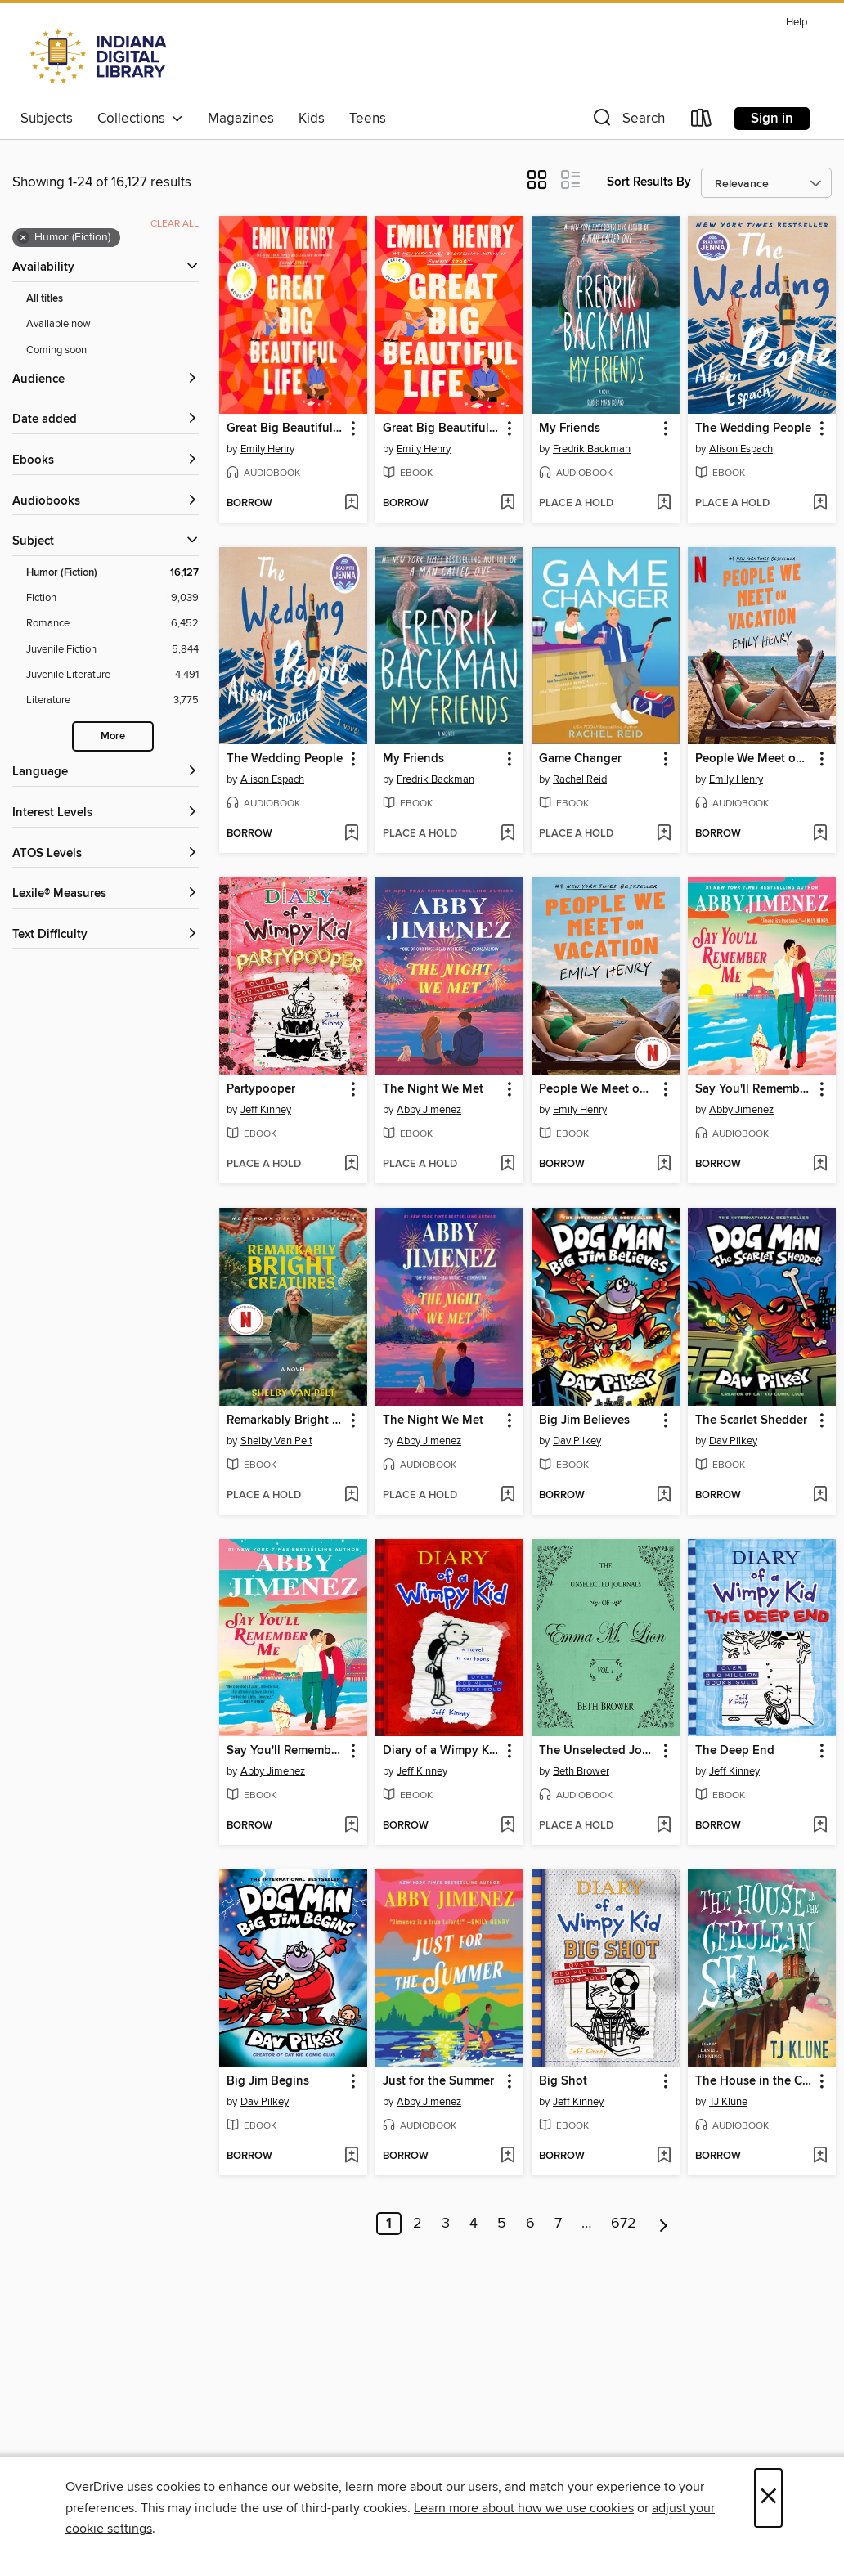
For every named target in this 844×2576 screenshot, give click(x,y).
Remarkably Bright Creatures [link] (285, 1420)
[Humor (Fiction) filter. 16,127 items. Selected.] (112, 572)
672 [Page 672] (623, 2224)
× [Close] (768, 2498)
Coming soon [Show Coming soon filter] (56, 350)
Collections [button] (140, 119)
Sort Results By (649, 182)
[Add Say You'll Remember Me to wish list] (820, 1164)
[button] (627, 121)
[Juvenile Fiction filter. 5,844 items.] (112, 649)
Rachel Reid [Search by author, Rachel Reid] (580, 779)
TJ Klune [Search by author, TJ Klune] (728, 2101)
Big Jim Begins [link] (268, 2081)
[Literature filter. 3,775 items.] (112, 700)
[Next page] (664, 2223)
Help (796, 22)
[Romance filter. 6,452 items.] (112, 623)
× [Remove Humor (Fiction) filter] (23, 238)
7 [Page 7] (558, 2224)
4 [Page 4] (473, 2224)
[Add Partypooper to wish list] (351, 1164)
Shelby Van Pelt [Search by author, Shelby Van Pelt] (276, 1440)
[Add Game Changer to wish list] (663, 834)
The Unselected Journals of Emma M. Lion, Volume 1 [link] (598, 1751)
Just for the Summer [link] (438, 2081)
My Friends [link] (569, 428)
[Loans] (701, 121)
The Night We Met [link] (433, 1089)
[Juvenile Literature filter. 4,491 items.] (112, 675)
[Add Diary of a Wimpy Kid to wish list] (507, 1826)
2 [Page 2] (417, 2224)
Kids (312, 119)
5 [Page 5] (501, 2224)
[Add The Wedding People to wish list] (820, 503)
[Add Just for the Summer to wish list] (507, 2156)
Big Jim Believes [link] (584, 1420)
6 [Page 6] (530, 2224)
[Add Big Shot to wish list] (663, 2156)
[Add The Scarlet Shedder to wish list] (820, 1495)
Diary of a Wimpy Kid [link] (441, 1751)
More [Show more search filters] (113, 736)
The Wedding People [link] (753, 428)
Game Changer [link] (580, 759)
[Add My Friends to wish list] (663, 503)
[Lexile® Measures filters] (105, 894)
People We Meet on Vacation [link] (754, 759)
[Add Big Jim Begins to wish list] (351, 2156)
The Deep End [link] (734, 1751)
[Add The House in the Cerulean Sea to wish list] (820, 2156)
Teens (367, 119)
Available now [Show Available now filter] (58, 323)
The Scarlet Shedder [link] (751, 1420)
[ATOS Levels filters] (105, 854)
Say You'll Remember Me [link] (754, 1089)
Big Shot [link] (563, 2081)
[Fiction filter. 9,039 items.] (112, 598)
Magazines (241, 119)
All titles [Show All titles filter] (44, 299)
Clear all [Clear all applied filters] (174, 224)
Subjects (46, 119)
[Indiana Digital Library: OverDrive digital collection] (100, 56)
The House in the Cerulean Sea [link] (754, 2081)
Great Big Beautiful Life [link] (285, 428)
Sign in (772, 119)
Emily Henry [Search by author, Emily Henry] (267, 449)
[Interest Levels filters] (105, 813)
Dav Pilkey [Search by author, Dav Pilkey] (577, 1440)
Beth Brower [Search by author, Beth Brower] (581, 1771)
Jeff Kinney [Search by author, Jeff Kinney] (265, 1109)
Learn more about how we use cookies (524, 2508)
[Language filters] (105, 772)
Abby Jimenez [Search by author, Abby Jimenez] (429, 1109)
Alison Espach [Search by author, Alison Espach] (741, 449)
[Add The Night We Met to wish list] (507, 1164)
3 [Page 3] (446, 2224)
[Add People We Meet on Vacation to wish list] (820, 834)
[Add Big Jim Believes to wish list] (663, 1495)
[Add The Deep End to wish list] (820, 1826)
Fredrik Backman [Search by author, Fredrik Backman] (592, 449)
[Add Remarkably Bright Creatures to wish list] (351, 1495)
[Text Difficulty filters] (105, 935)
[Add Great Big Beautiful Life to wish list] (351, 503)
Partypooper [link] (261, 1089)
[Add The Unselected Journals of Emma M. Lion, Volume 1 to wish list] (663, 1826)
